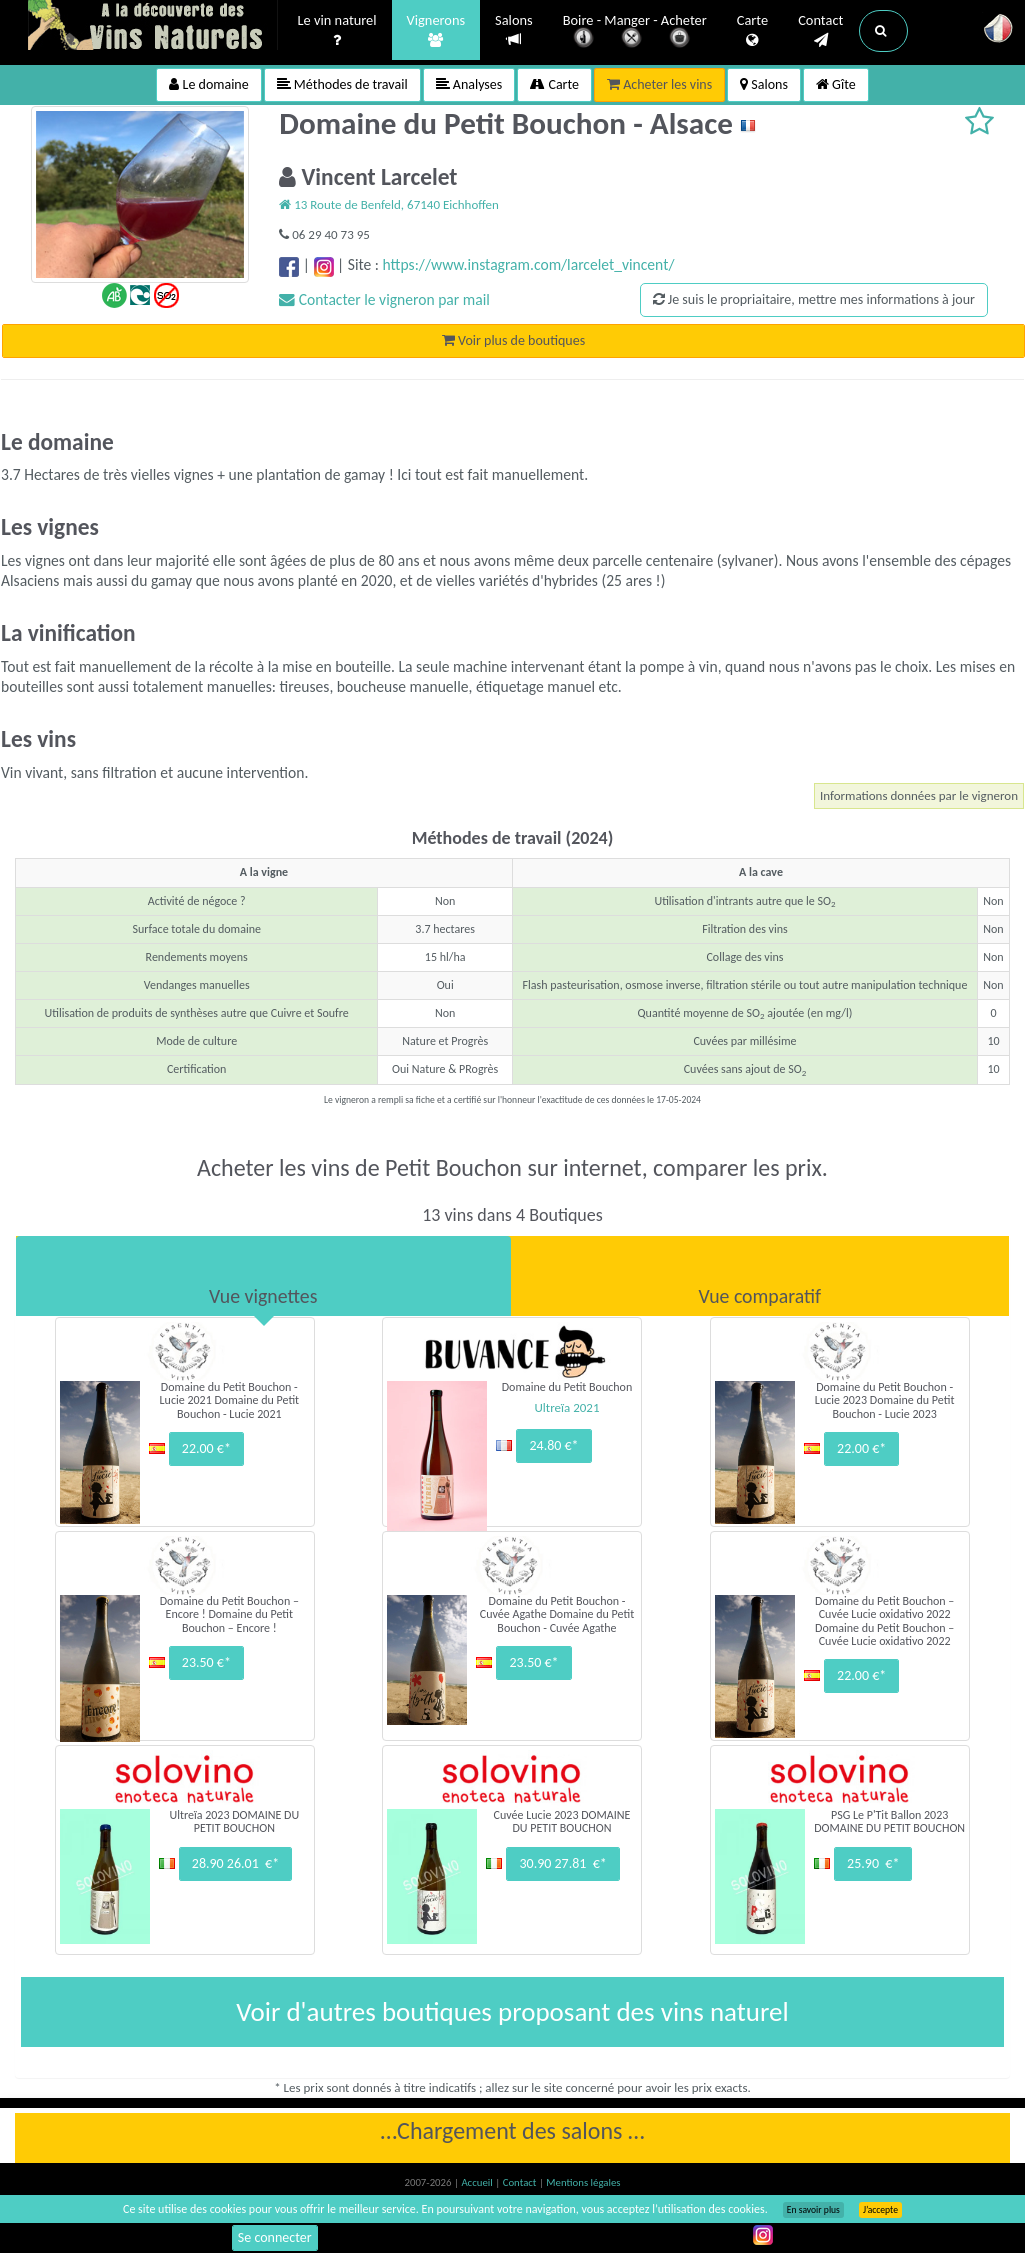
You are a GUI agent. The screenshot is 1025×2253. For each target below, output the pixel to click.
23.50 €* (206, 1662)
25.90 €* (873, 1863)
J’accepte (880, 2210)
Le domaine (208, 84)
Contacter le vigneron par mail (384, 299)
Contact (820, 31)
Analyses (469, 84)
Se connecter (275, 2237)
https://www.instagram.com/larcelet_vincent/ (529, 264)
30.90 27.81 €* (562, 1863)
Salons (514, 30)
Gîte (836, 84)
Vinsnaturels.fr (153, 27)
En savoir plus (813, 2210)
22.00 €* (206, 1448)
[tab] (263, 1276)
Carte (752, 31)
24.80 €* (553, 1445)
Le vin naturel (337, 31)
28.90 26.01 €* (235, 1863)
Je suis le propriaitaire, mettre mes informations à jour (814, 299)
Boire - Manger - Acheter (635, 32)
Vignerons (436, 31)
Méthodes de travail (342, 84)
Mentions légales (583, 2182)
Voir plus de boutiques (513, 340)
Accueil (478, 2182)
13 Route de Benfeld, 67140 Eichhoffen (389, 204)
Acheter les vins (659, 84)
